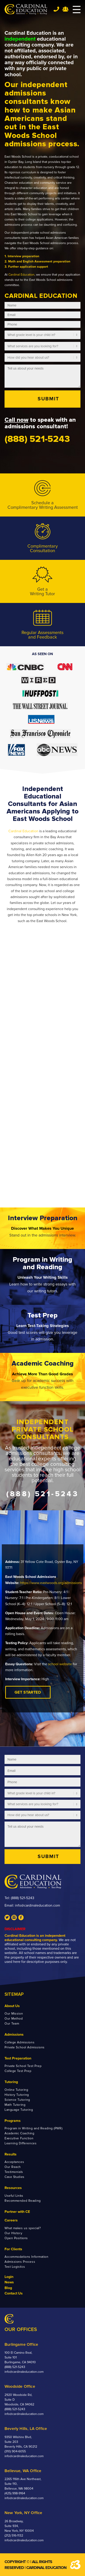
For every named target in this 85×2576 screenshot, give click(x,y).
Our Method (14, 2018)
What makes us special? (23, 2228)
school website (60, 1664)
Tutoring (11, 2082)
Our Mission (14, 2013)
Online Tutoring (16, 2090)
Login (9, 2277)
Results (11, 2154)
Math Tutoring (15, 2105)
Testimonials (14, 2172)
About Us (12, 2006)
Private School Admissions (25, 2047)
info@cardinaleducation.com (37, 1905)
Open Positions (16, 2238)
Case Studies (14, 2177)
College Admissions (19, 2042)
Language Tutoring (19, 2110)
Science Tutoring (17, 2100)
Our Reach (13, 2167)
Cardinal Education (21, 275)
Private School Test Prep (23, 2066)
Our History (13, 2233)
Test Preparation (18, 2058)
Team (65, 9)
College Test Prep (18, 2071)
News (9, 2282)
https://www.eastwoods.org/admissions (51, 1583)
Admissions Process (20, 2262)
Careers (11, 2220)
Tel (56, 9)
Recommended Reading (23, 2201)
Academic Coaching (19, 2133)
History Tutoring (17, 2095)
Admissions (14, 2034)
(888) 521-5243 (22, 1898)
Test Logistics (15, 2267)
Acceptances (14, 2162)
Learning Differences (20, 2143)
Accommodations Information (27, 2257)
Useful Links (14, 2196)
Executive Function (19, 2138)
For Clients (13, 2249)
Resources (13, 2188)
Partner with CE (17, 2211)
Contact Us (14, 2293)
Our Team (12, 2023)
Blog (8, 2288)
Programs (13, 2120)
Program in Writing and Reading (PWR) (33, 2128)
